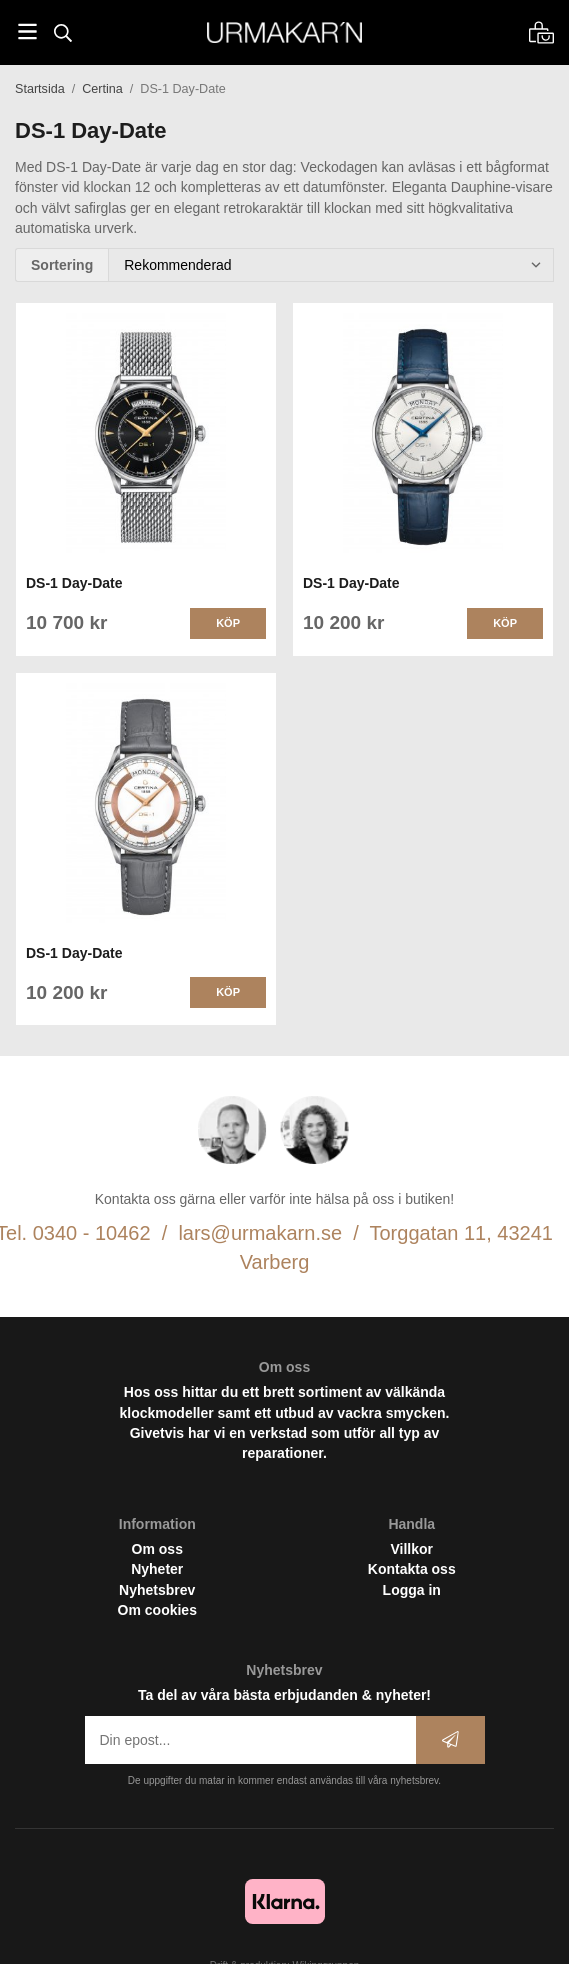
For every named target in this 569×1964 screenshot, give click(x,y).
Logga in (412, 1590)
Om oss (157, 1549)
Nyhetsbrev (157, 1590)
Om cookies (157, 1610)
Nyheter (157, 1569)
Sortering (62, 265)
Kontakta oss (412, 1569)
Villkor (411, 1549)
